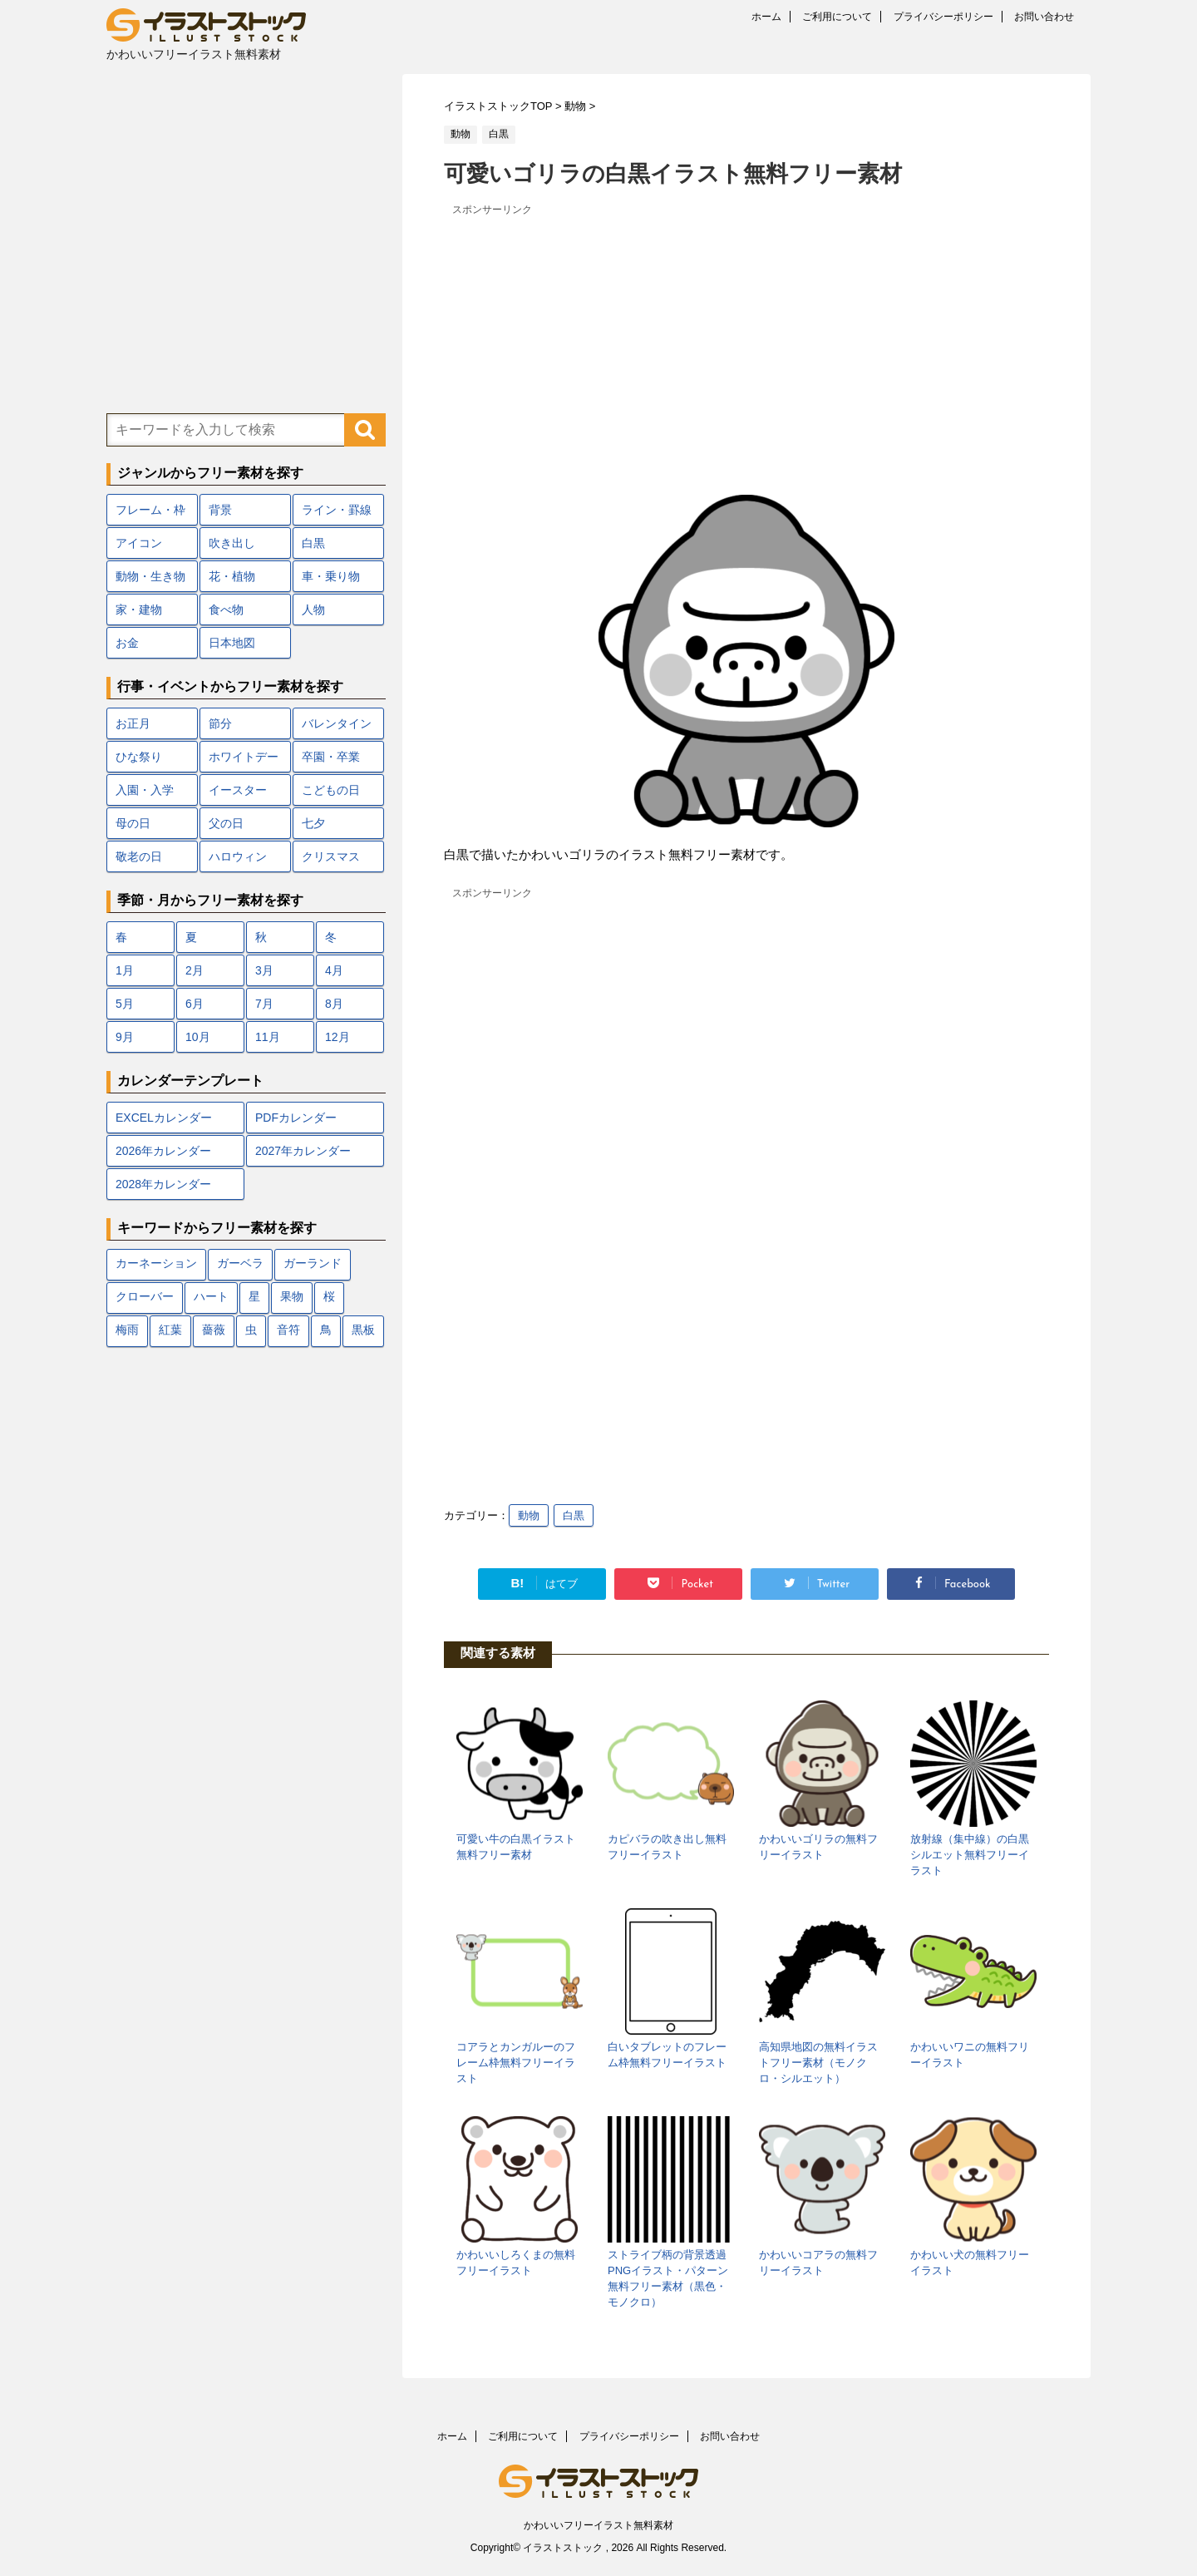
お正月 (133, 723)
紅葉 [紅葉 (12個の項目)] (170, 1331)
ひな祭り (139, 756)
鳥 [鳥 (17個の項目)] (326, 1331)
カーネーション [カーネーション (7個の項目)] (156, 1264)
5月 (125, 1003)
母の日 (133, 823)
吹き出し (232, 543)
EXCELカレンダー (164, 1117)
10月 (197, 1037)
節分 (220, 723)
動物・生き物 (150, 576)
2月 (194, 970)
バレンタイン (337, 723)
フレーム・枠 (150, 509)
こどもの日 (331, 790)
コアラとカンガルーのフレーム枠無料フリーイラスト (515, 2063)
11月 (267, 1037)
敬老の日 (139, 856)
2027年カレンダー (303, 1150)
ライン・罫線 (337, 509)
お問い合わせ (1044, 16)
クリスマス (331, 856)
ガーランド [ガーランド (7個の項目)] (312, 1264)
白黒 (573, 1515)
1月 (125, 970)
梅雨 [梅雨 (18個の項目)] (127, 1331)
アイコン (139, 543)
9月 (125, 1037)
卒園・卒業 (331, 756)
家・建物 (139, 609)
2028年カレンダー (163, 1184)
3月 (264, 970)
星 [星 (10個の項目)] (254, 1297)
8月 (334, 1003)
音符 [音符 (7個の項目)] (288, 1331)
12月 (337, 1037)
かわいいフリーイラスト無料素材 (598, 2525)
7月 (264, 1003)
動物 (528, 1515)
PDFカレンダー (296, 1117)
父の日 (226, 823)
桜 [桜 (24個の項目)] (329, 1297)
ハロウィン (238, 856)
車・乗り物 (331, 576)
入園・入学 (145, 790)
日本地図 (232, 642)
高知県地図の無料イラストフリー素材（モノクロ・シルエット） (818, 2063)
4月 (334, 970)
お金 (127, 642)
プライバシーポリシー (943, 16)
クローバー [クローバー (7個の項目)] (145, 1297)
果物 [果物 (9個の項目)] (291, 1297)
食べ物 (226, 609)
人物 (313, 609)
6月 (194, 1003)
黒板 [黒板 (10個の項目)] (363, 1331)
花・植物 (232, 576)
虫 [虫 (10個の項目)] (251, 1331)
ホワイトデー (243, 756)
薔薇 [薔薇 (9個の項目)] (213, 1331)
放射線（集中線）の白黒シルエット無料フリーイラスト (969, 1855)
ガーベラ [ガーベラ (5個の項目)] (240, 1264)
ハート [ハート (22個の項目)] (211, 1297)
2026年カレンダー (163, 1150)
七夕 (313, 823)
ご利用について (837, 16)
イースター (238, 790)
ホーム (766, 16)
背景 (220, 509)
